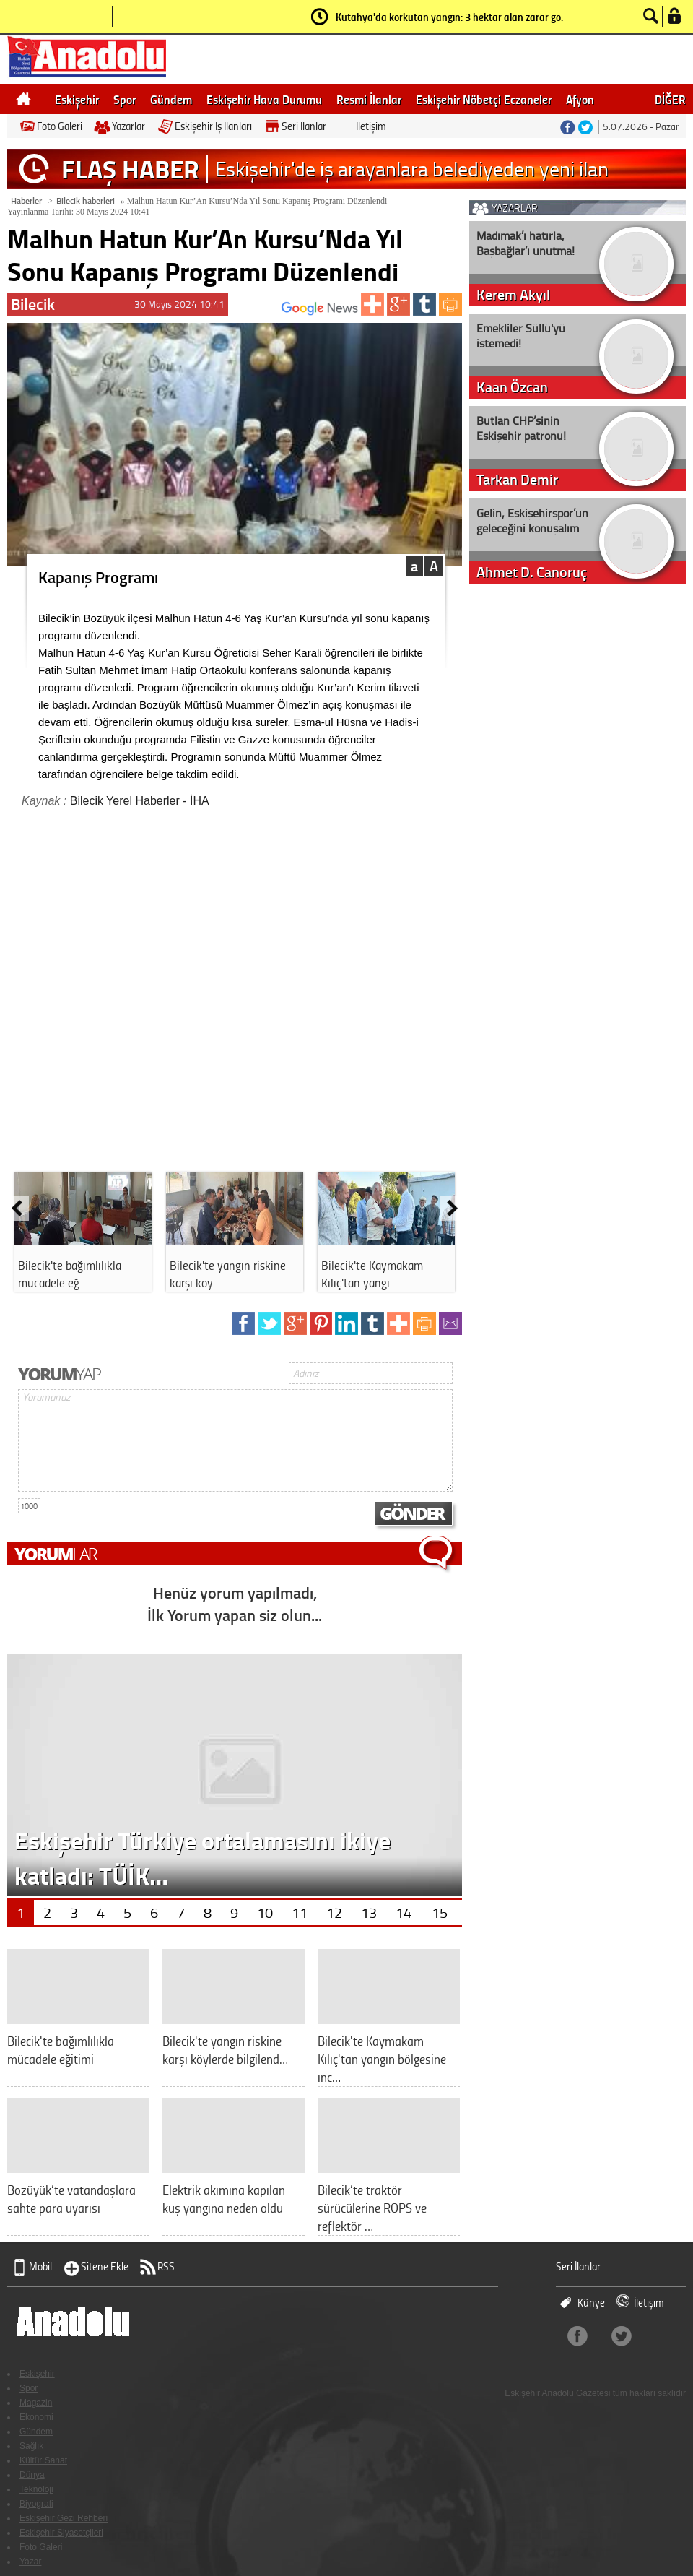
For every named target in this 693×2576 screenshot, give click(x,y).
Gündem (171, 99)
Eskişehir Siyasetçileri (61, 2533)
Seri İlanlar (304, 126)
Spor (124, 99)
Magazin (35, 2403)
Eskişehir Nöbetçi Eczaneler (484, 99)
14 (403, 1912)
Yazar (30, 2561)
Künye (591, 2302)
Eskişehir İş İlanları (213, 126)
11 (300, 1912)
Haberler (26, 200)
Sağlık (31, 2446)
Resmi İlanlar (368, 99)
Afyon (580, 99)
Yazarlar (128, 126)
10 (265, 1912)
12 (334, 1912)
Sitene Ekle (104, 2266)
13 (369, 1912)
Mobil (40, 2266)
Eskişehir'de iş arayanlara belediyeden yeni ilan (412, 169)
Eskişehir (77, 99)
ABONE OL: (299, 312)
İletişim (371, 126)
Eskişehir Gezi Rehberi (63, 2518)
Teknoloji (36, 2489)
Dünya (32, 2475)
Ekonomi (36, 2417)
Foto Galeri (59, 126)
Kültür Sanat (43, 2460)
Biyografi (36, 2504)
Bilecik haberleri (85, 200)
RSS (166, 2266)
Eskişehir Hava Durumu (264, 99)
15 (440, 1912)
